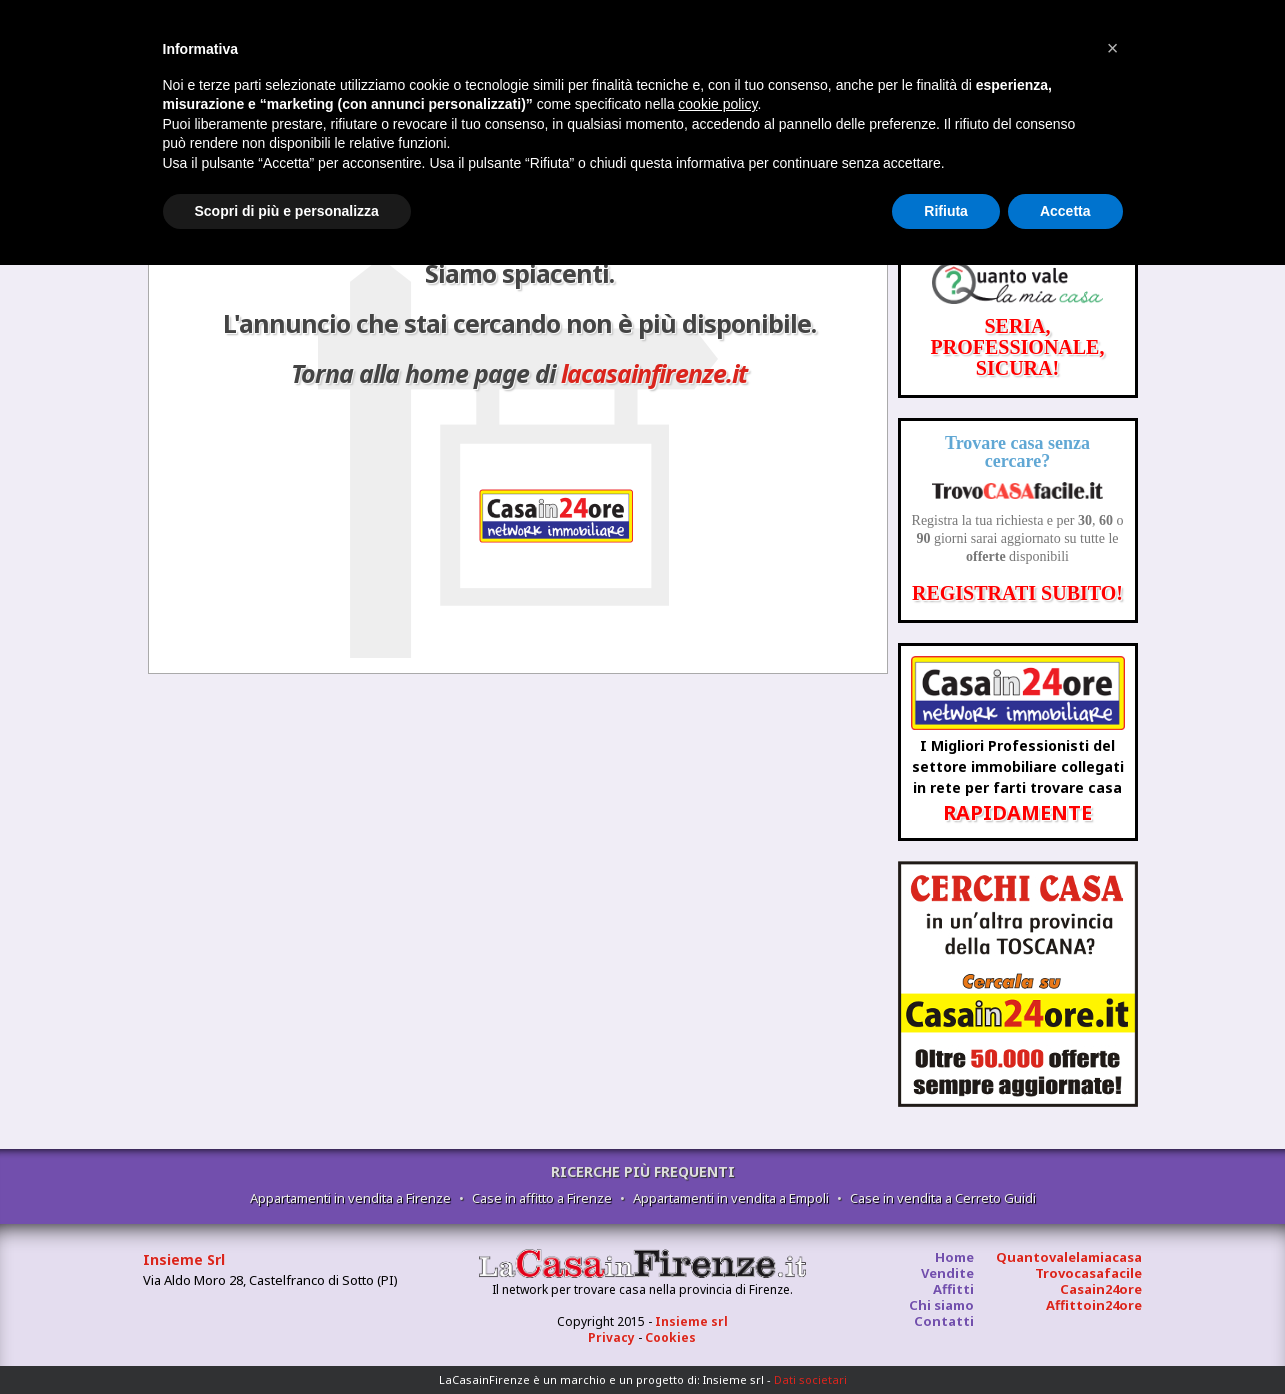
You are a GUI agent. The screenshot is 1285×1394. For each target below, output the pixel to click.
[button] (1113, 48)
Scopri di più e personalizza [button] (287, 211)
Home (954, 1257)
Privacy (611, 1337)
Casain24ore (1101, 1289)
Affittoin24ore (1094, 1305)
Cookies (670, 1337)
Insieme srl (691, 1321)
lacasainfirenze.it (654, 373)
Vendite (947, 1273)
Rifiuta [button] (946, 211)
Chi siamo (941, 1305)
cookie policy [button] (717, 104)
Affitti (953, 1289)
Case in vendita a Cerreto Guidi (943, 1198)
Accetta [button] (1065, 211)
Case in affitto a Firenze (542, 1198)
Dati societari (810, 1379)
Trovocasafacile (1088, 1273)
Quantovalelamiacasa (1069, 1257)
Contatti (944, 1321)
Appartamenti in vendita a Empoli (731, 1198)
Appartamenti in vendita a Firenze (350, 1198)
